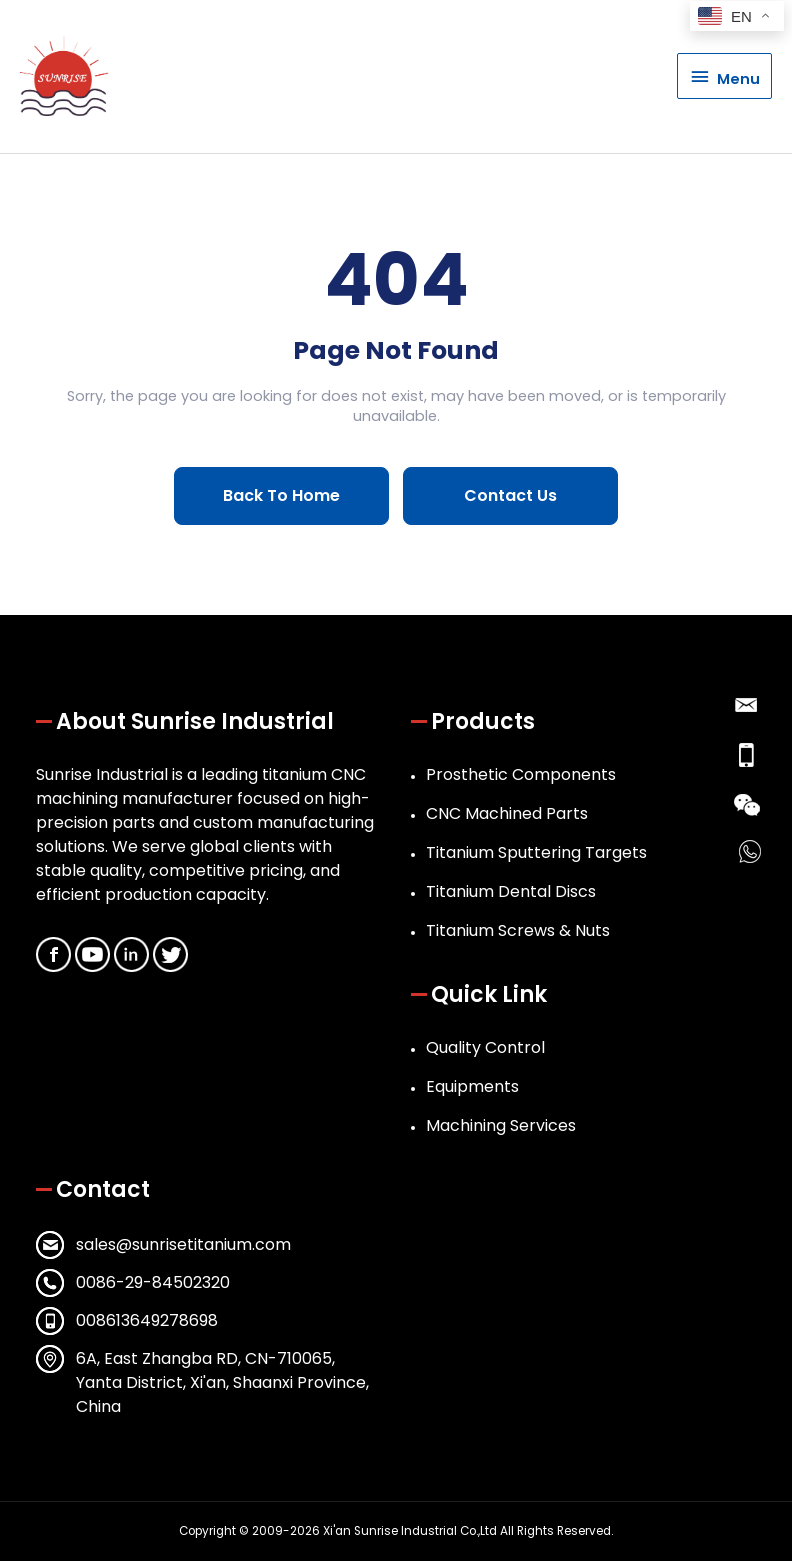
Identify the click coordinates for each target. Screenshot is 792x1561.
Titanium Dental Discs (511, 891)
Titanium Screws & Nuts (518, 930)
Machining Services (501, 1125)
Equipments (472, 1086)
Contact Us (510, 495)
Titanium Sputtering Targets (536, 852)
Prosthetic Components (521, 774)
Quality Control (485, 1047)
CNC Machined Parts (507, 813)
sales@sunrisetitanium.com (183, 1244)
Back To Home (281, 495)
